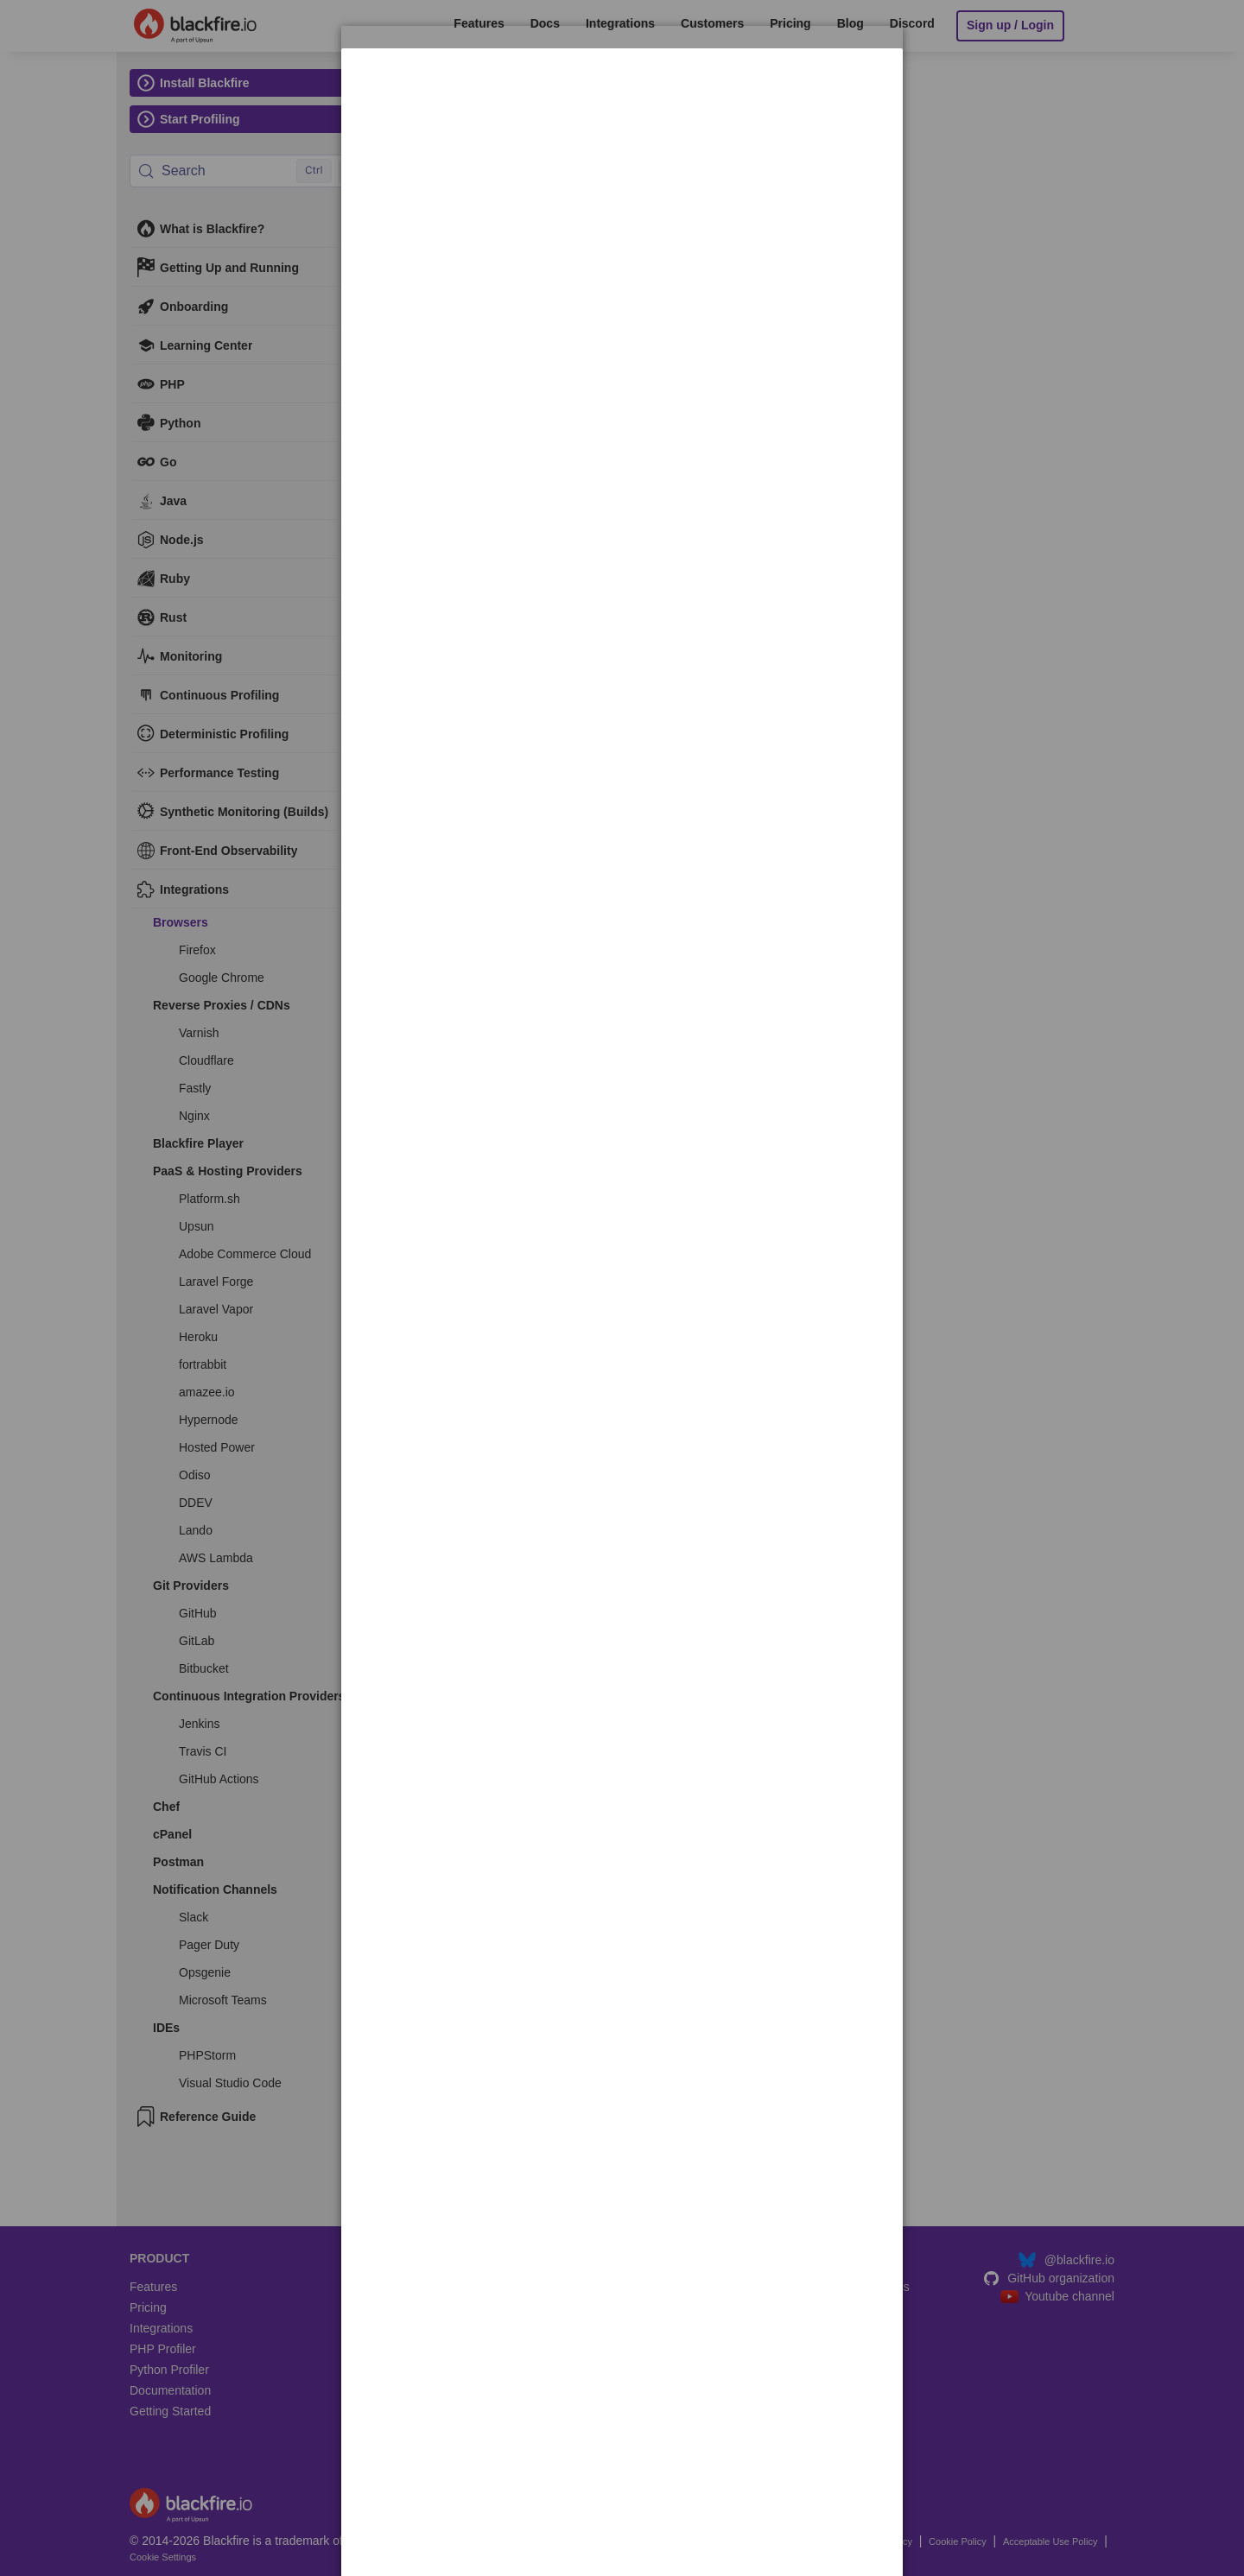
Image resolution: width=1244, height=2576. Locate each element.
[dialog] (622, 102)
